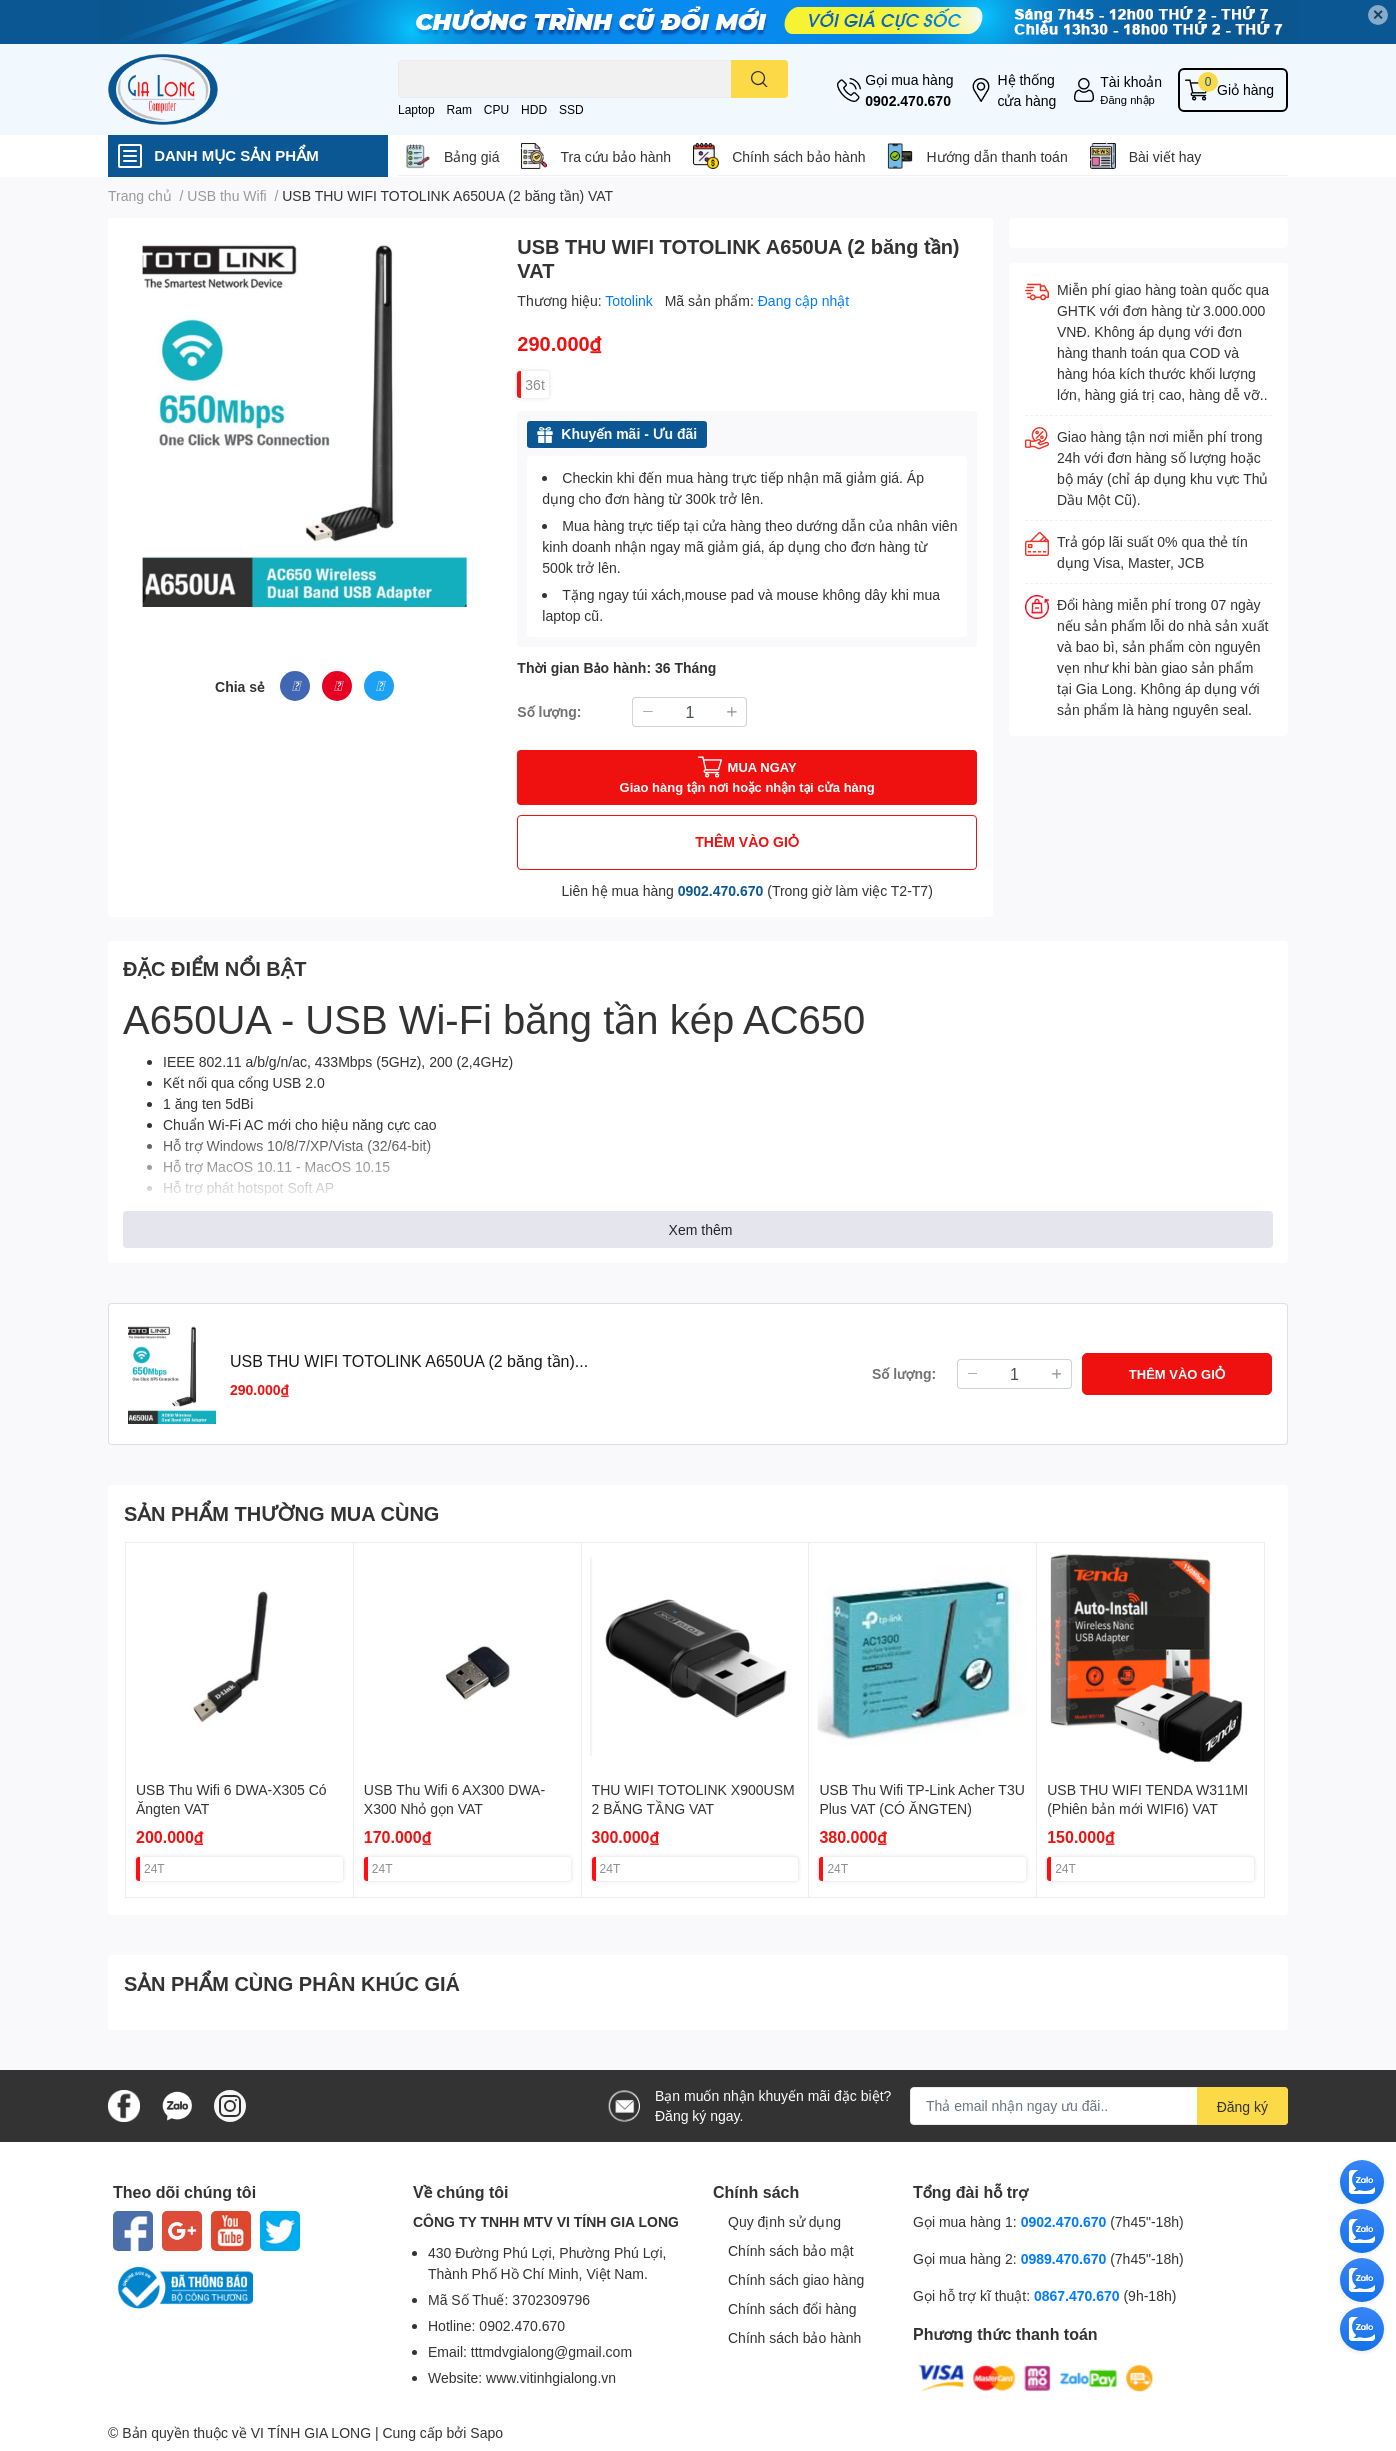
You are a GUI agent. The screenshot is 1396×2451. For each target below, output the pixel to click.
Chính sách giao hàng (796, 2279)
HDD (534, 109)
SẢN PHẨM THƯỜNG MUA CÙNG (281, 1513)
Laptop (416, 109)
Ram (459, 109)
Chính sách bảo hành (798, 156)
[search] (759, 79)
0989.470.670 (1066, 2258)
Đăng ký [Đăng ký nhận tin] (1242, 2106)
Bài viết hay (1165, 156)
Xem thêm (701, 1229)
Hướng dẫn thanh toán (996, 156)
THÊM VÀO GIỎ (747, 841)
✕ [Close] (1378, 14)
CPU (496, 109)
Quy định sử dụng (784, 2221)
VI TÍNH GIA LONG (311, 2432)
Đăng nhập (1127, 99)
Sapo (486, 2432)
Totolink (630, 300)
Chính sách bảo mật (791, 2250)
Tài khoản (1131, 81)
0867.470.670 (1079, 2295)
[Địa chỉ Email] (1099, 2106)
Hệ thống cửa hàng (1026, 90)
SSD (571, 109)
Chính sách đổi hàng (792, 2308)
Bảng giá (471, 156)
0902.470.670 (908, 100)
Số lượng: (549, 711)
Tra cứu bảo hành (615, 156)
